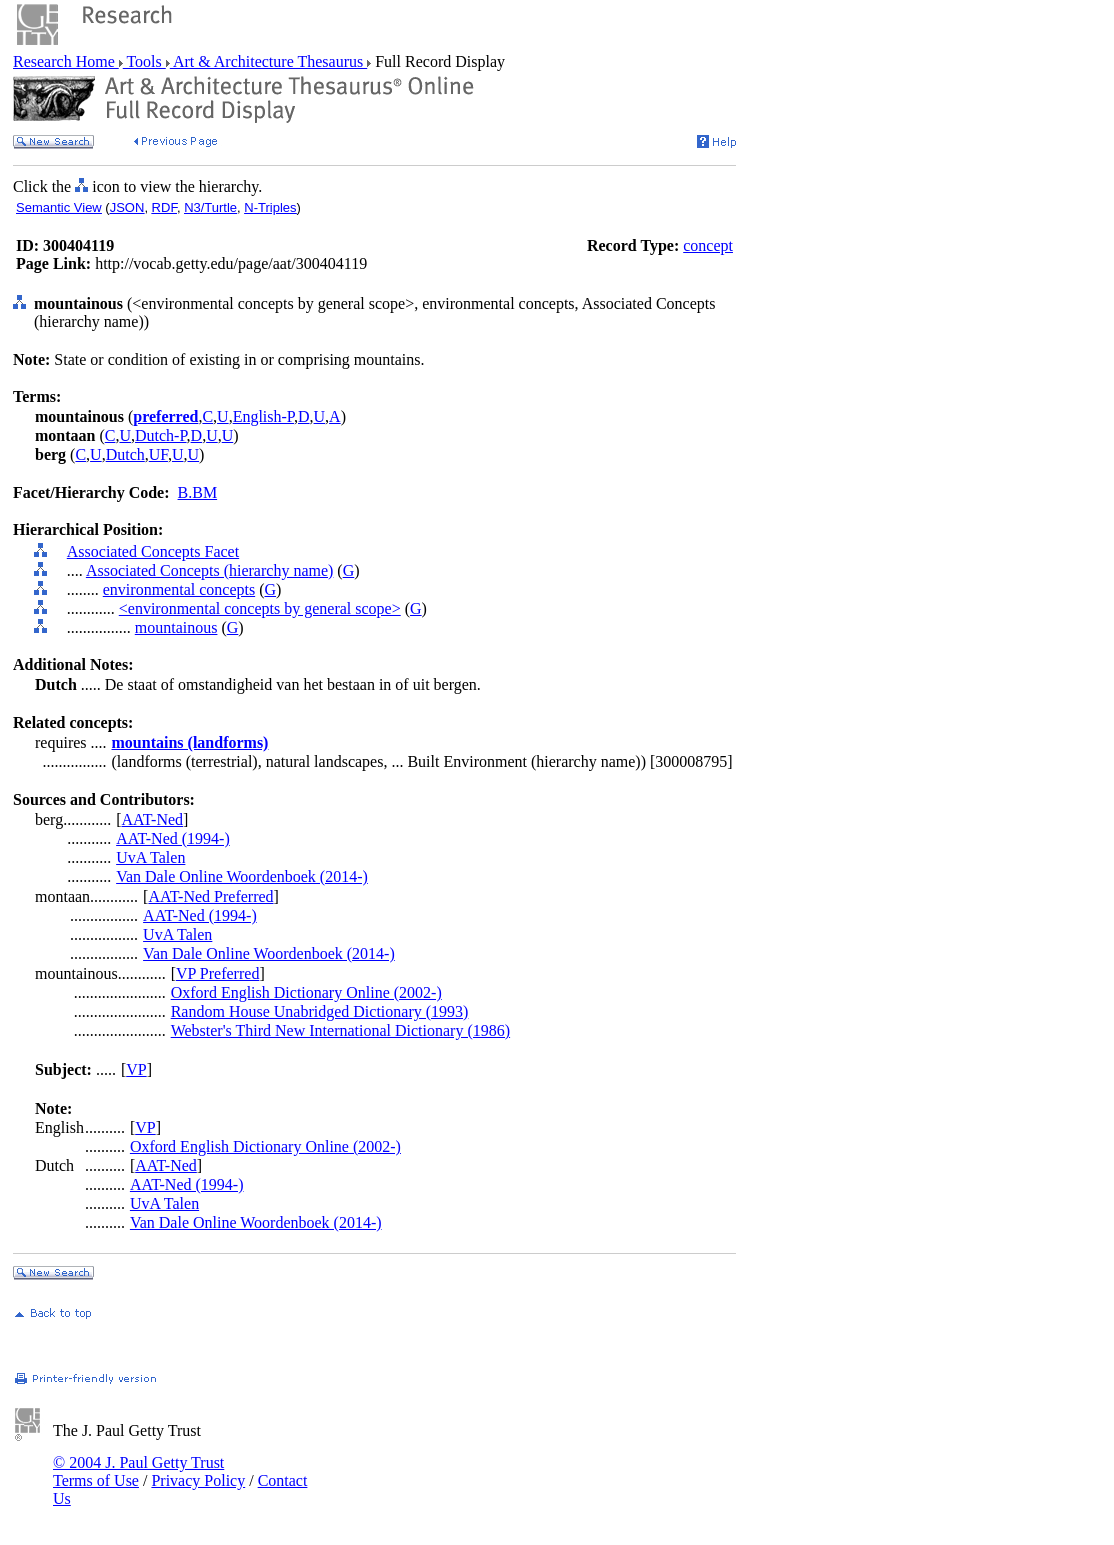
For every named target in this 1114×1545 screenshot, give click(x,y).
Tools (144, 61)
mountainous (176, 627)
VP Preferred (217, 973)
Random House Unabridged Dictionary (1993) (320, 1011)
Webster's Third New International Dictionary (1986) (340, 1030)
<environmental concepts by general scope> (260, 608)
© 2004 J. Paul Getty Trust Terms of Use (138, 1471)
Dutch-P (161, 435)
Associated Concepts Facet (153, 551)
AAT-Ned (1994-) (173, 838)
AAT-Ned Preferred (210, 896)
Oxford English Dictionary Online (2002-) (306, 992)
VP (136, 1069)
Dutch (125, 454)
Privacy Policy (198, 1480)
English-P (263, 416)
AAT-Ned (152, 819)
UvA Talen (150, 857)
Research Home (66, 61)
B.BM (198, 492)
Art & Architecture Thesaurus (268, 61)
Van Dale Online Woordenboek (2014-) (242, 876)
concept (708, 245)
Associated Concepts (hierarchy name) (209, 570)
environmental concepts (179, 589)
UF (158, 454)
